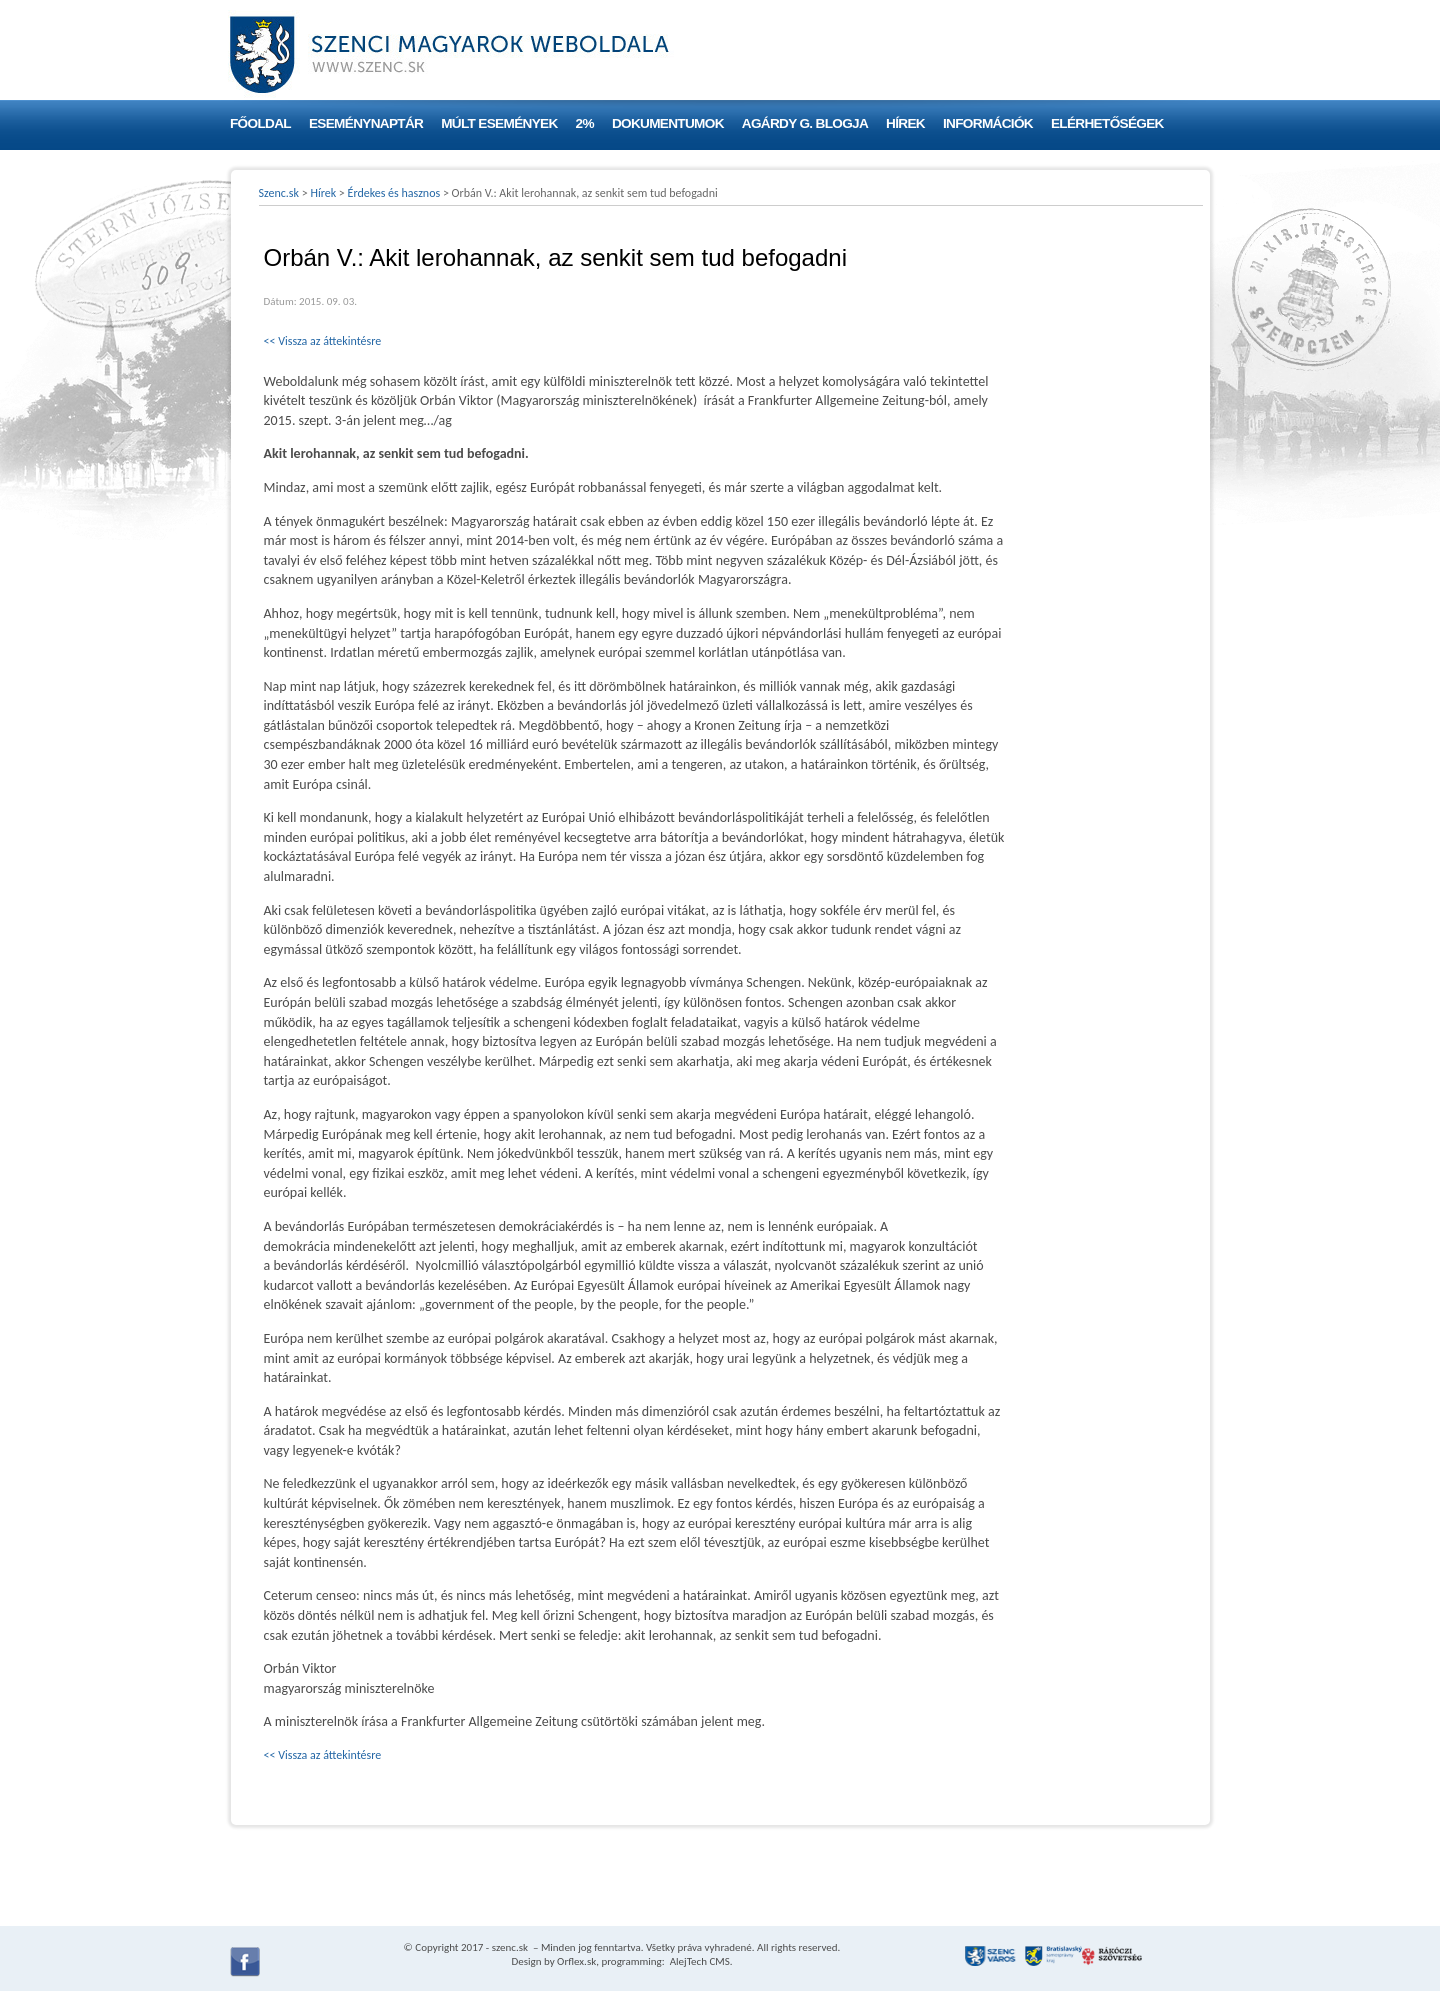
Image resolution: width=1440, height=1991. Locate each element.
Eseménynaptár (366, 123)
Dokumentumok (668, 123)
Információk (988, 123)
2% (585, 123)
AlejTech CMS (698, 1961)
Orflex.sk (576, 1961)
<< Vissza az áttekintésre (323, 341)
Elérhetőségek (1107, 123)
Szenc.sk (279, 193)
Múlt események (499, 123)
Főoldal (260, 123)
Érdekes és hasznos (394, 193)
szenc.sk (510, 1947)
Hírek (905, 123)
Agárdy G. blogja (805, 123)
